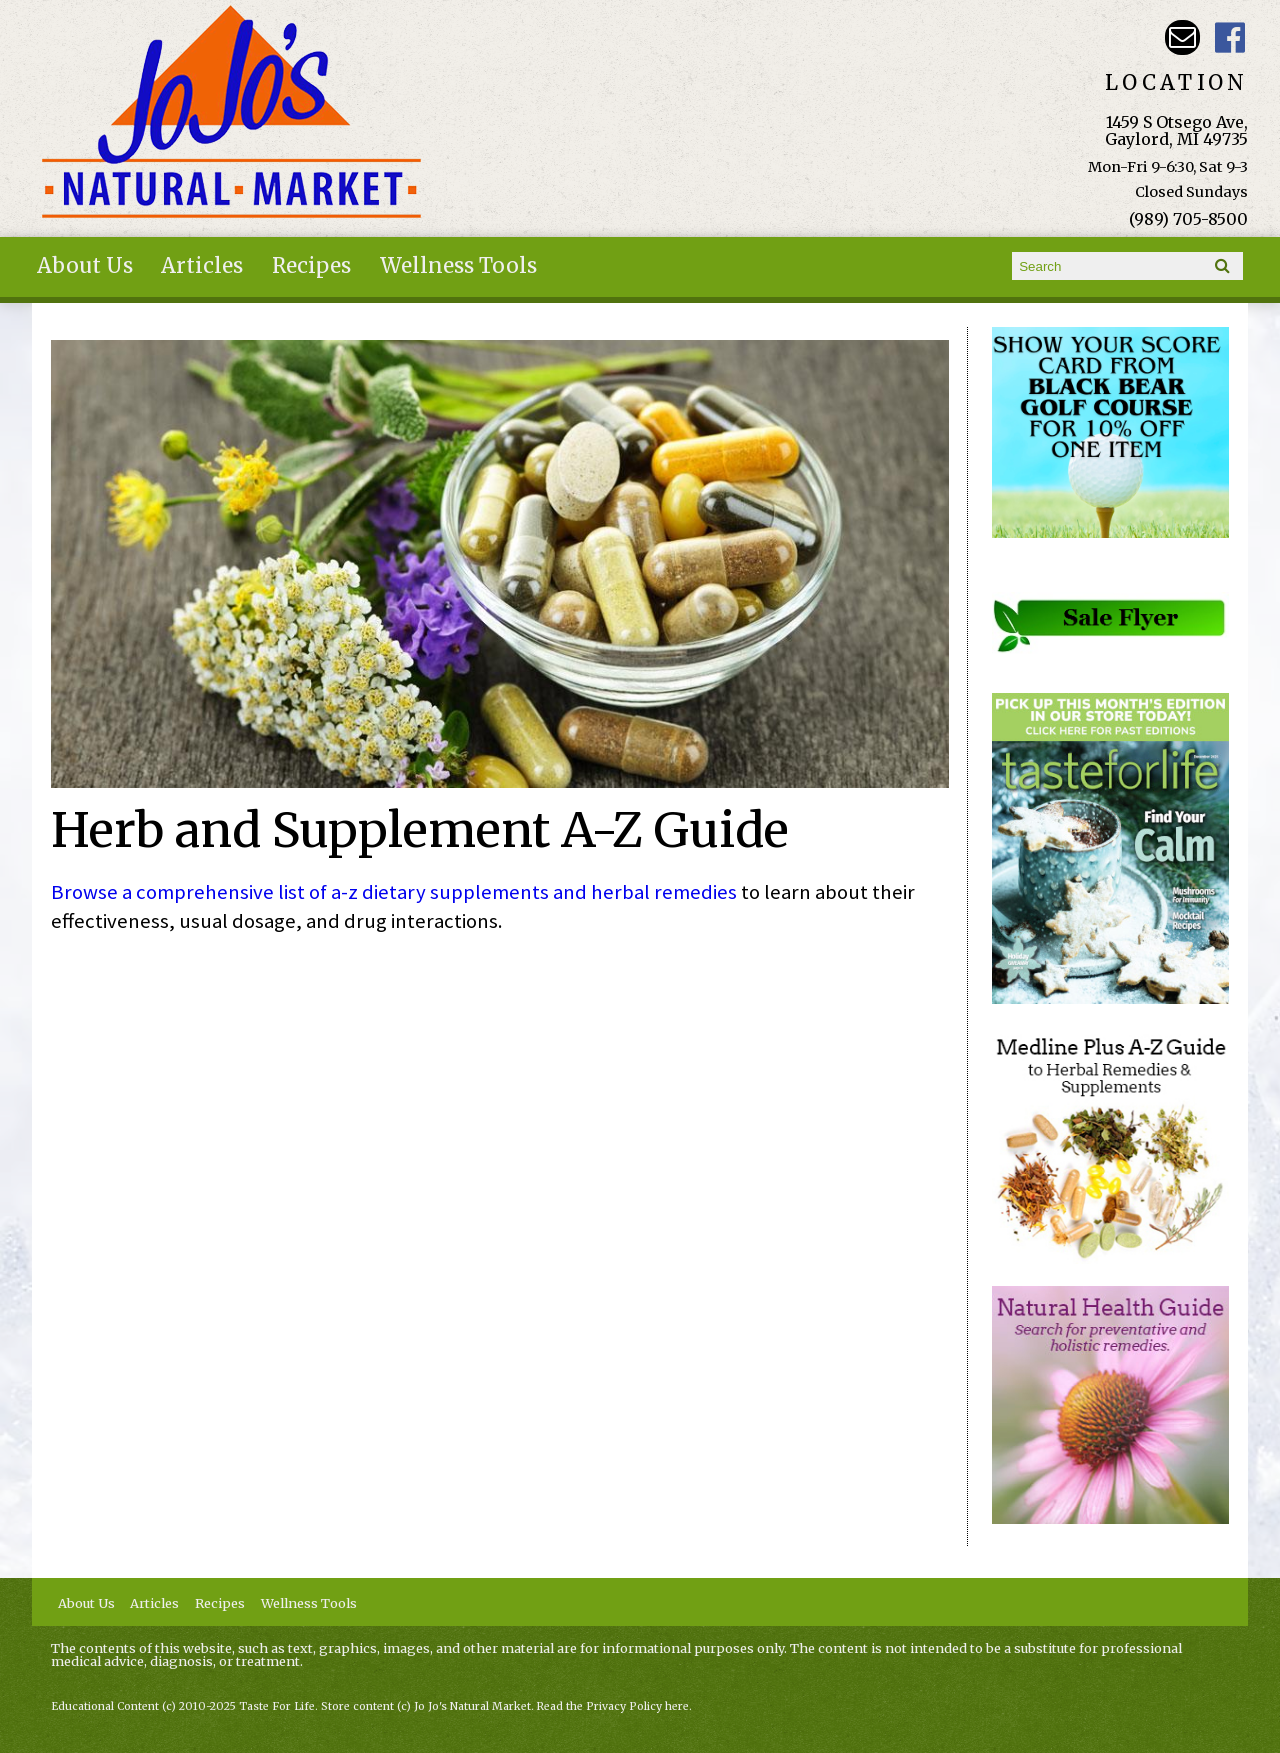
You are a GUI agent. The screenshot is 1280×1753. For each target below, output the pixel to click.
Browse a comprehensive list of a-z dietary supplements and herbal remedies (394, 892)
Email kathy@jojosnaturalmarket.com (1182, 37)
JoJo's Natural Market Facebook (1230, 37)
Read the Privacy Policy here (613, 1706)
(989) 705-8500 (1188, 219)
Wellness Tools (458, 266)
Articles (202, 266)
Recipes (311, 266)
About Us (85, 266)
